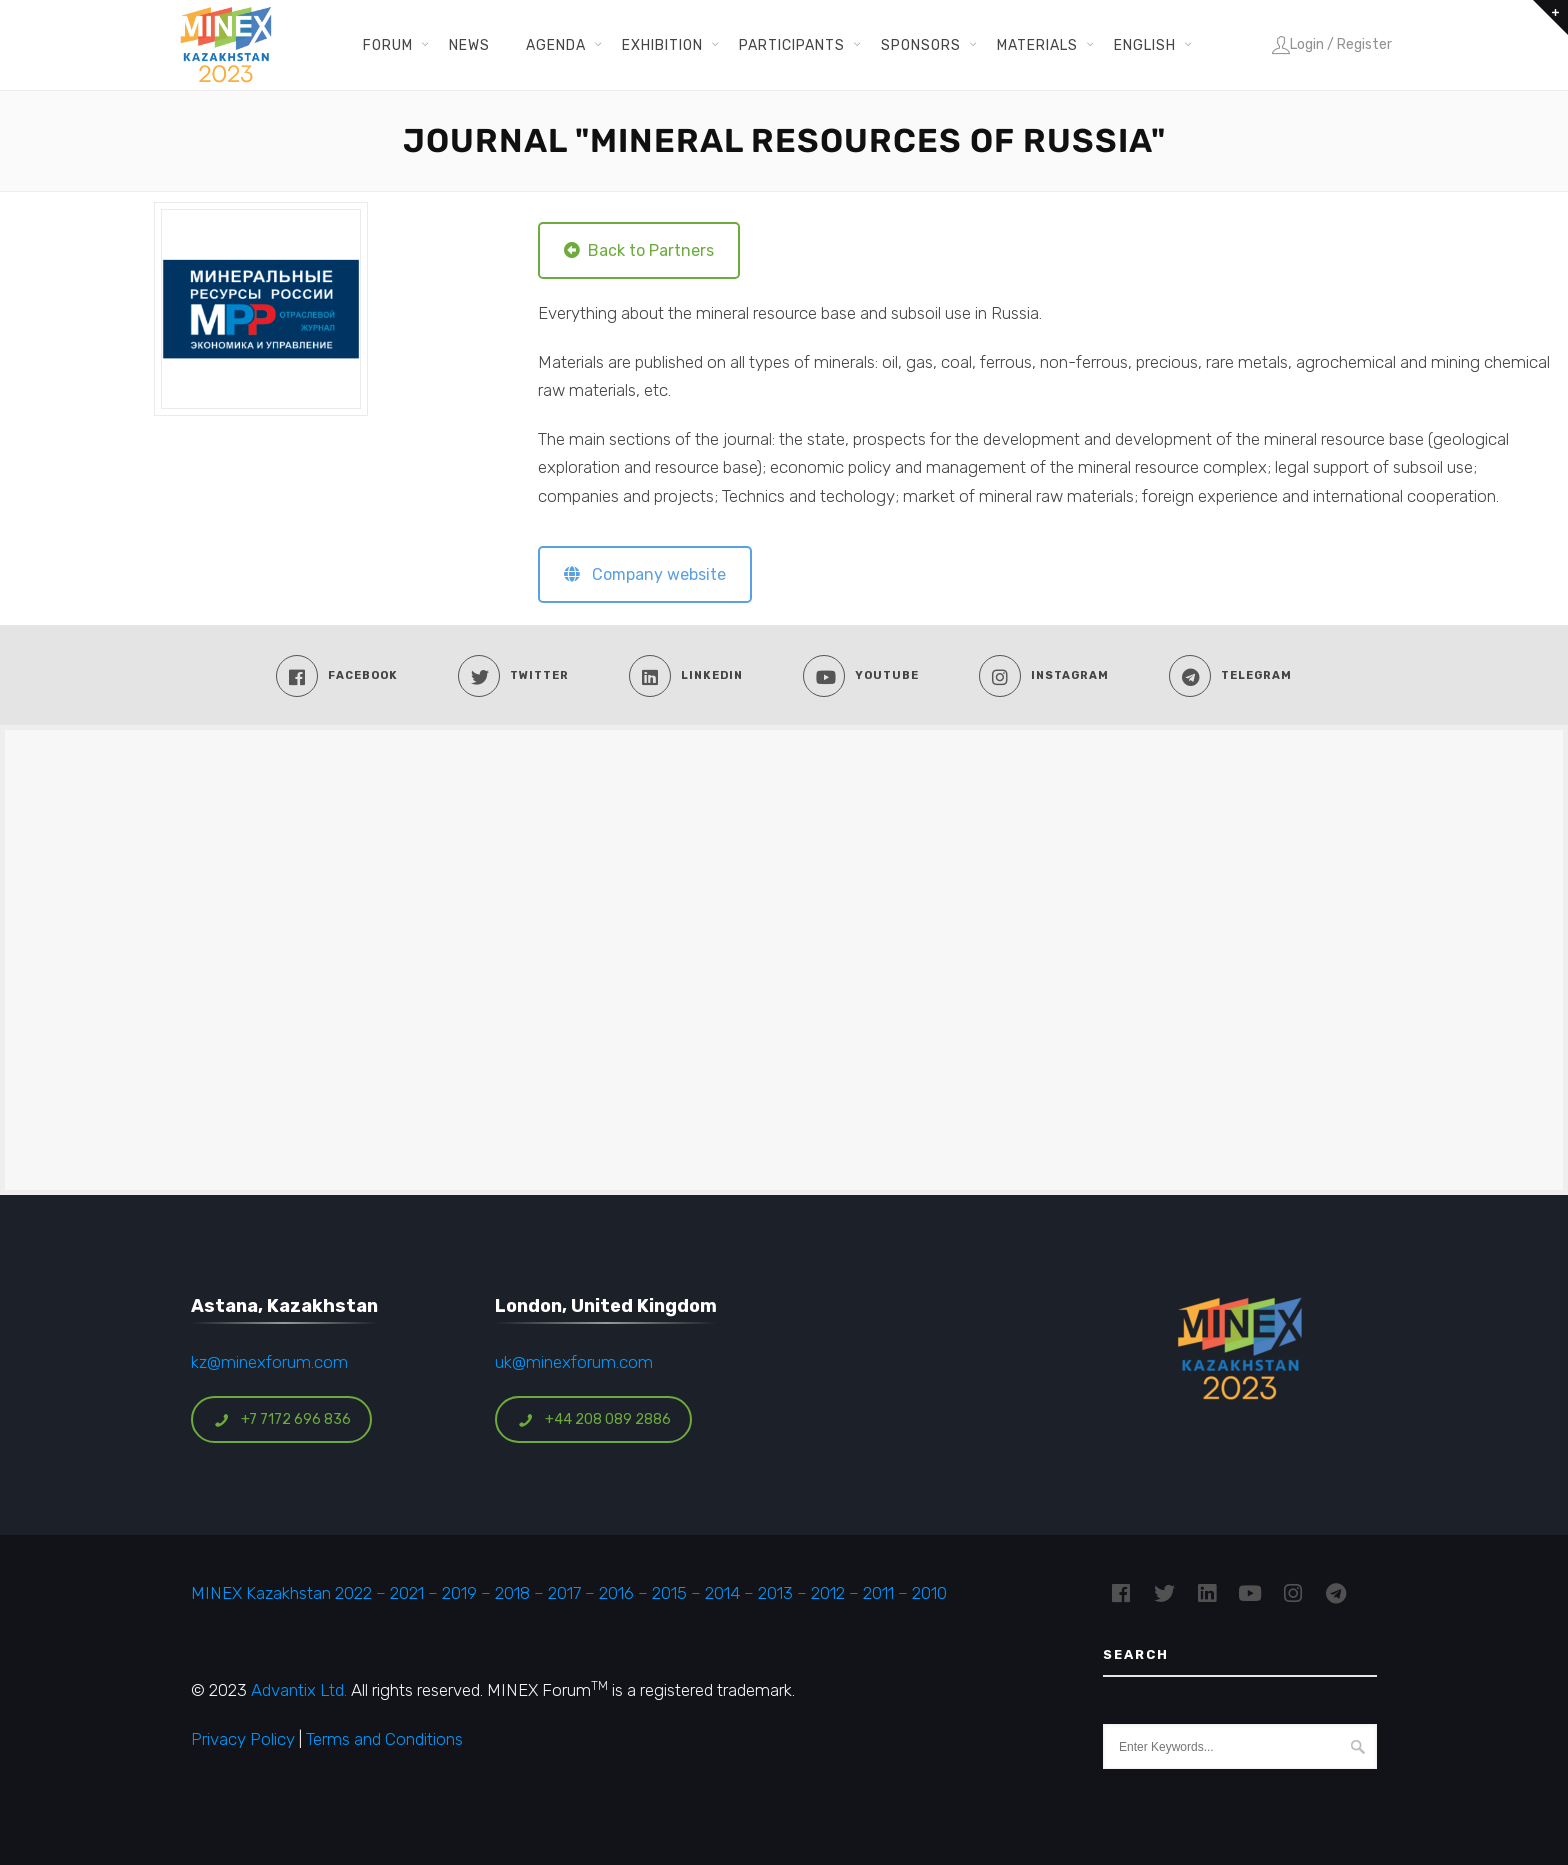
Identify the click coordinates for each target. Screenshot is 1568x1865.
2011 (878, 1593)
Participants (792, 45)
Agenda (556, 45)
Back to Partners (639, 250)
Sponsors (921, 45)
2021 (407, 1593)
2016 (616, 1593)
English (1145, 45)
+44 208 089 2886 (594, 1419)
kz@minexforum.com (269, 1362)
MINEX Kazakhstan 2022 (281, 1593)
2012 (828, 1593)
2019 (457, 1593)
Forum (388, 45)
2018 (512, 1593)
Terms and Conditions (384, 1739)
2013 (775, 1593)
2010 (929, 1593)
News (469, 45)
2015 (669, 1593)
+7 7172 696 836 (282, 1419)
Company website (645, 574)
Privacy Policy (243, 1739)
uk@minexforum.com (574, 1362)
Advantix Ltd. (299, 1690)
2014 (722, 1593)
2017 (564, 1593)
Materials (1037, 45)
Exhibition (662, 45)
